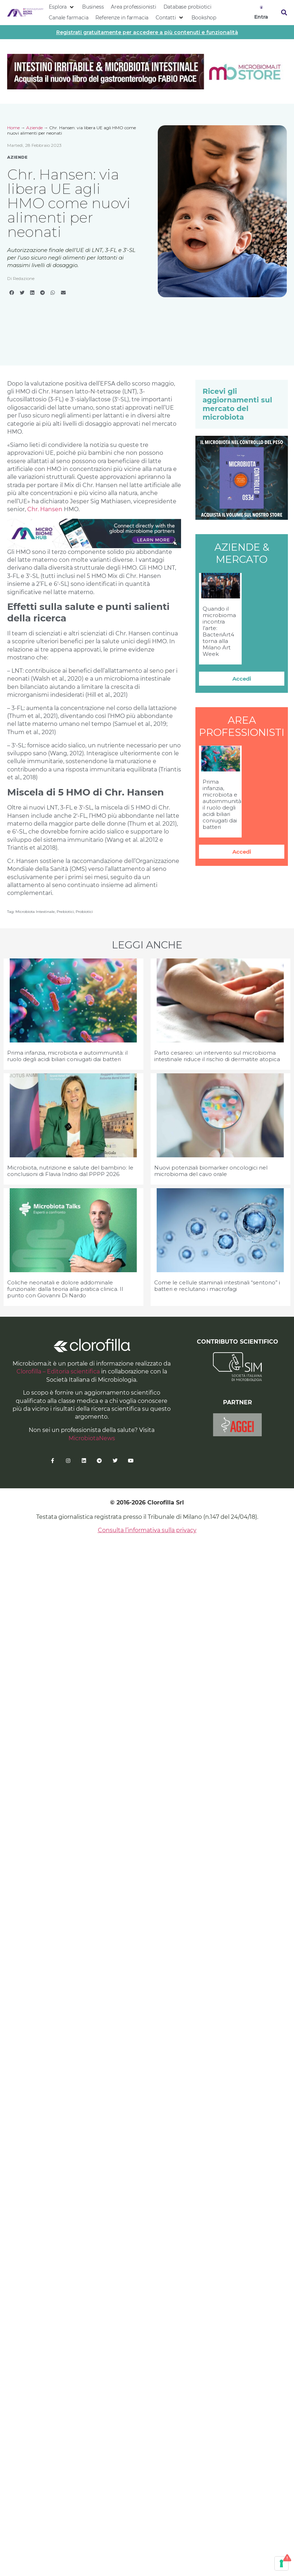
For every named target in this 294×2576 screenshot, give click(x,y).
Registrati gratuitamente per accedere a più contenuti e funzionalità (147, 32)
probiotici (84, 911)
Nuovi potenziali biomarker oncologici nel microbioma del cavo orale (210, 1170)
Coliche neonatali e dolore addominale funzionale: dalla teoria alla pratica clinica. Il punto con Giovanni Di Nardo (65, 1289)
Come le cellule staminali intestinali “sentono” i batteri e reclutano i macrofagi (217, 1285)
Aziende (34, 127)
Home (13, 127)
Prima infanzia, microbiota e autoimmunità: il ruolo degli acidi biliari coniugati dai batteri (222, 804)
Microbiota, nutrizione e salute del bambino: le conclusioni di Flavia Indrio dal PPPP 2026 (70, 1170)
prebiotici (65, 911)
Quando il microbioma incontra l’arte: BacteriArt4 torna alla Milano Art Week (219, 631)
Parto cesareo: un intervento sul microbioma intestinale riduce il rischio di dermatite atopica (217, 1056)
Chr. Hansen (44, 509)
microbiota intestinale (35, 911)
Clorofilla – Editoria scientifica (58, 1371)
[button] (62, 7)
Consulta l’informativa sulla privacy (147, 1530)
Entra (261, 17)
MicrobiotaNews (91, 1438)
